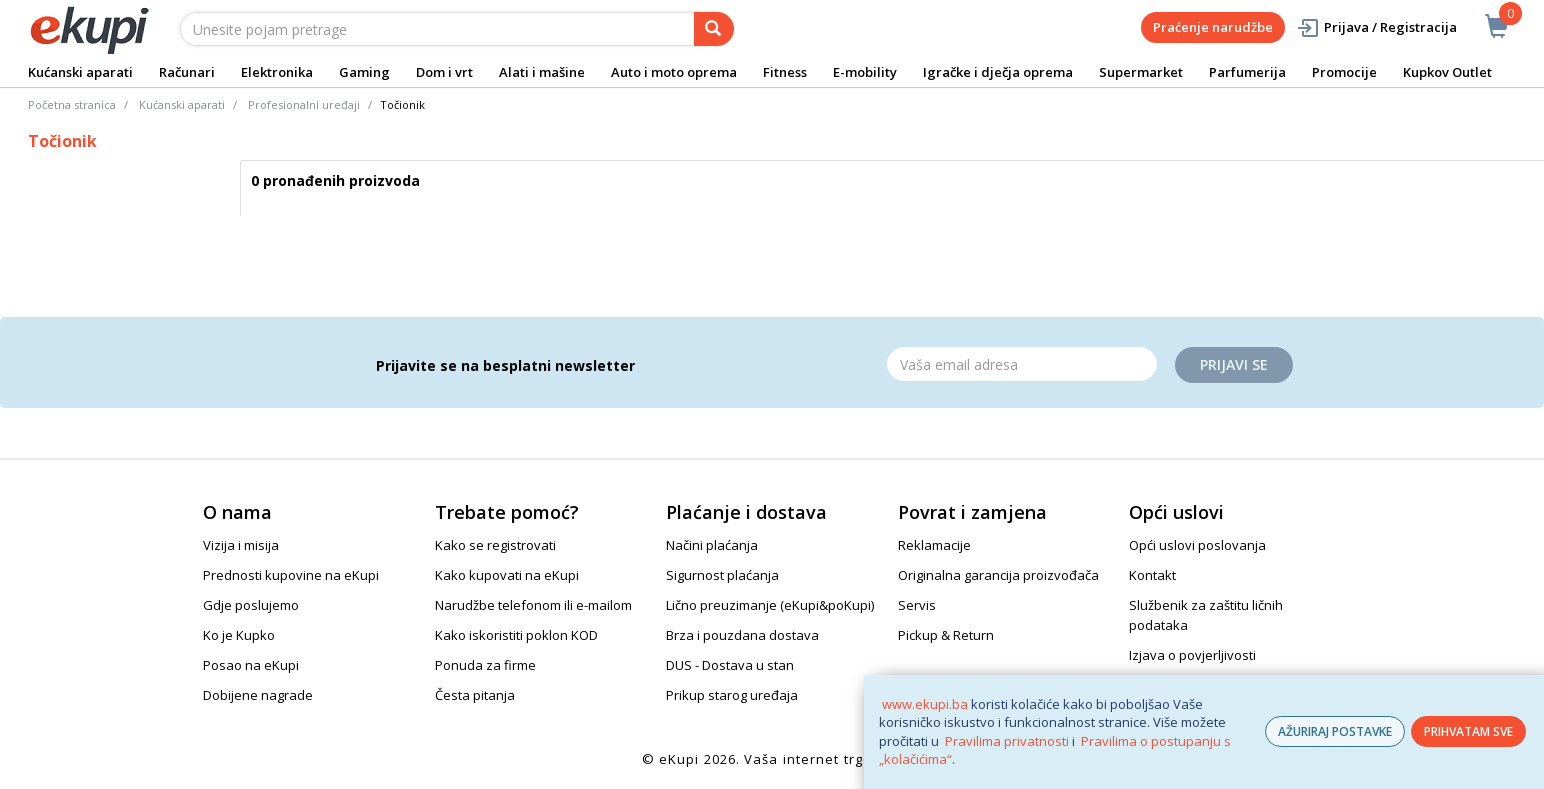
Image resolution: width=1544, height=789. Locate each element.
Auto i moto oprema (674, 72)
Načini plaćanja (712, 545)
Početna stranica (72, 104)
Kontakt (1152, 575)
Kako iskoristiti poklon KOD (516, 635)
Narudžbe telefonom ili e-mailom (533, 605)
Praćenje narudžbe (1213, 27)
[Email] (1022, 364)
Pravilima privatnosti (1007, 741)
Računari (187, 72)
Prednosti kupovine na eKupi (291, 575)
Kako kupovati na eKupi (507, 575)
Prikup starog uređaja (732, 695)
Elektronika (277, 72)
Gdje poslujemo (251, 605)
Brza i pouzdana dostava (742, 635)
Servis (917, 605)
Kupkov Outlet (1447, 72)
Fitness (785, 72)
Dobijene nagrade (258, 695)
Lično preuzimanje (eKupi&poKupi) (770, 605)
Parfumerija (1247, 72)
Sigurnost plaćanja (722, 575)
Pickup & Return (946, 635)
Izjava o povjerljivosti (1192, 655)
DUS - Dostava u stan (730, 665)
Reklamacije (934, 545)
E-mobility (865, 72)
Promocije (1344, 72)
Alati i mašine (542, 72)
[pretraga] (714, 29)
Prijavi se (1234, 364)
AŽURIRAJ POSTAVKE (1335, 731)
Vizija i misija (241, 545)
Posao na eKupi (251, 665)
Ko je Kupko (239, 635)
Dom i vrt (444, 72)
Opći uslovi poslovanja (1197, 545)
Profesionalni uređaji (304, 104)
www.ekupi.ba (925, 704)
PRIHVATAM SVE (1468, 731)
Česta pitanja (475, 695)
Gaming (364, 72)
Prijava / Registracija (1376, 27)
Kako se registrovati (495, 545)
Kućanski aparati (80, 72)
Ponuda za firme (485, 665)
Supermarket (1141, 72)
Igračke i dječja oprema (998, 72)
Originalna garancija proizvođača (998, 575)
